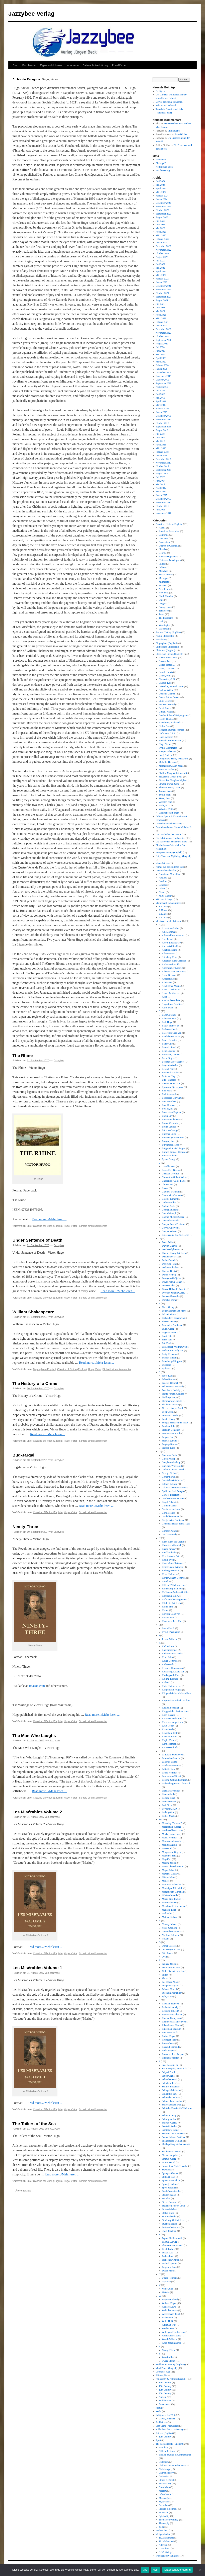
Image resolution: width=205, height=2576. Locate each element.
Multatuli (166, 1913)
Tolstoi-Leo (167, 2252)
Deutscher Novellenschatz (168, 823)
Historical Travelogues (170, 560)
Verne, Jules (164, 798)
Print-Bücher (119, 65)
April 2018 (161, 444)
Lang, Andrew (166, 755)
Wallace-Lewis (169, 2306)
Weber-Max (167, 2317)
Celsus (162, 888)
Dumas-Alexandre (171, 1296)
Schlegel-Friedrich (171, 2090)
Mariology (164, 2498)
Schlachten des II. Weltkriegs (170, 2429)
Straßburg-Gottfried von (173, 2220)
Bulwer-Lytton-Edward (173, 1137)
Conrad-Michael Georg (173, 1217)
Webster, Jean (165, 802)
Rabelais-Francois (170, 2003)
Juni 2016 (160, 509)
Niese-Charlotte (169, 1927)
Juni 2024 (160, 181)
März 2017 (161, 491)
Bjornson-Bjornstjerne (172, 1087)
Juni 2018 (160, 437)
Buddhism (164, 2462)
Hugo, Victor (70, 1226)
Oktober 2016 (162, 506)
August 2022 (162, 257)
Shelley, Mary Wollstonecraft (173, 773)
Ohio (161, 599)
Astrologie (161, 639)
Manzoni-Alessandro (172, 1841)
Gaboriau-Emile (169, 1455)
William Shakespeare (33, 1312)
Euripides (166, 1364)
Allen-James (168, 953)
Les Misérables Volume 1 (37, 1967)
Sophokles (167, 2169)
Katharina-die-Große (172, 1653)
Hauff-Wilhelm (169, 1552)
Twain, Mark (165, 794)
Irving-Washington (171, 1632)
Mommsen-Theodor (171, 1884)
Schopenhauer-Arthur (172, 2101)
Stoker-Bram (168, 2213)
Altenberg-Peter (169, 957)
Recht (158, 2411)
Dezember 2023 (163, 202)
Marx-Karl (167, 1848)
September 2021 (163, 296)
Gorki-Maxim (168, 1512)
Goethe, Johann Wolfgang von (173, 715)
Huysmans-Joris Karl (172, 1621)
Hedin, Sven (165, 726)
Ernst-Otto (167, 1336)
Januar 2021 (161, 325)
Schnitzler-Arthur (170, 2097)
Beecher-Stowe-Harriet (173, 1061)
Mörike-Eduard (169, 1895)
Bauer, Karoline (169, 1040)
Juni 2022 (160, 264)
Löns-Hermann (169, 1801)
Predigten (160, 91)
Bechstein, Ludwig (171, 1054)
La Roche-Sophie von (172, 1754)
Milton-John (168, 1877)
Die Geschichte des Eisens (168, 834)
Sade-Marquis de (170, 2065)
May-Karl (166, 1859)
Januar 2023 (161, 242)
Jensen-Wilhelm (170, 1639)
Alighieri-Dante (169, 949)
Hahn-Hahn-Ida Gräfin (173, 1541)
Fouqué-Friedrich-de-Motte (175, 1422)
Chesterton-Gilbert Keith (174, 1177)
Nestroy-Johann (169, 1924)
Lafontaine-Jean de (171, 1758)
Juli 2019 (160, 390)
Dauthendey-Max (170, 1256)
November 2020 (163, 332)
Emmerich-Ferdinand (172, 1325)
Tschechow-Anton (171, 2259)
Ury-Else (166, 2281)
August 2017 (162, 473)
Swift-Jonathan (169, 2231)
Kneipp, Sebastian (167, 751)
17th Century (165, 2382)
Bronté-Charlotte (170, 1123)
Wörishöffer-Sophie (171, 2335)
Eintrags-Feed (162, 163)
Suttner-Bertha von (171, 2227)
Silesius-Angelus (170, 2155)
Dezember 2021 (163, 285)
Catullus (163, 885)
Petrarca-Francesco (171, 1967)
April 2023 (161, 231)
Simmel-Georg (169, 2158)
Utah (161, 621)
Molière (166, 1881)
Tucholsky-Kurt (169, 2263)
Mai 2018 (160, 441)
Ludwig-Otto (168, 1812)
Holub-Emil (167, 1606)
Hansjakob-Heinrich (171, 1545)
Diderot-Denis (169, 1271)
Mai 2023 (160, 228)
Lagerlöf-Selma (169, 1761)
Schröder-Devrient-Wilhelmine (177, 2108)
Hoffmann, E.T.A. (167, 733)
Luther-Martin (169, 1816)
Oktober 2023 (162, 210)
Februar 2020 (162, 365)
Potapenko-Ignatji (170, 1985)
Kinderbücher (162, 863)
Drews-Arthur (168, 1285)
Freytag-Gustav (169, 1444)
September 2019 (163, 383)
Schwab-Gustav (169, 2122)
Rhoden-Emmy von (171, 2018)
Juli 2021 (160, 304)
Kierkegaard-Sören (171, 1675)
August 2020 (162, 343)
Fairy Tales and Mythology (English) (173, 856)
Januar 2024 (161, 199)
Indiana (162, 567)
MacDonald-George (171, 1826)
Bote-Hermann (169, 1105)
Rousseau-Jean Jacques (173, 2054)
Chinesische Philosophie (167, 646)
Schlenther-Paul (169, 2093)
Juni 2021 (160, 307)
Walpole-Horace (170, 2310)
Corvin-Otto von (170, 1227)
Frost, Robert (165, 708)
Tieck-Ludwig (169, 2249)
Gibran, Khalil (166, 711)
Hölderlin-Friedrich (171, 1603)
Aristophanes (168, 978)
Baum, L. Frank (166, 668)
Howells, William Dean (170, 740)
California (164, 534)
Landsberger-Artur (171, 1765)
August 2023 (162, 217)
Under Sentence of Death (37, 1240)
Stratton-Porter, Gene (169, 783)
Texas (161, 614)
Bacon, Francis (169, 1014)
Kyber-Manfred (169, 1747)
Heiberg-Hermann (170, 1570)
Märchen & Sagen (164, 899)
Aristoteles (167, 982)
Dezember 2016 (163, 498)
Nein (155, 2569)
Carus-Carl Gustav (171, 1170)
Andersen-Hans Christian (174, 960)
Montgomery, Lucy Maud (171, 765)
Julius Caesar (165, 895)
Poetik (159, 2407)
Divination (164, 2476)
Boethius (163, 881)
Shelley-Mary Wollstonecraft (176, 2144)
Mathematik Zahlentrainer (168, 903)
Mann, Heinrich (169, 1837)
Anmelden (161, 159)
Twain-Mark (168, 2270)
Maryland (163, 571)
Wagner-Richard (170, 2299)
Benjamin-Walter (170, 1065)
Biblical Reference (168, 2451)
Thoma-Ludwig (169, 2241)
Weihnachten (162, 2530)
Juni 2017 (160, 480)
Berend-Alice (168, 1069)
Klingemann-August (172, 1689)
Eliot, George (165, 700)
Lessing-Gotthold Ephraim (175, 1779)
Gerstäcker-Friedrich (172, 1480)
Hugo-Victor (168, 1617)
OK (145, 2569)
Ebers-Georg (168, 1307)
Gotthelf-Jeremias (170, 1516)
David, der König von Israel (169, 101)
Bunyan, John (168, 1141)
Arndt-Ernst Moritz (171, 986)
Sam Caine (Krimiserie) (167, 2425)
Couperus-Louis (169, 1231)
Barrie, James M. (167, 664)
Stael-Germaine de (171, 2191)
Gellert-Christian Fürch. (173, 1469)
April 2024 (161, 188)
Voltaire (166, 2292)
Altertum (163, 2545)
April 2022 (161, 271)
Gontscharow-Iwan (171, 1509)
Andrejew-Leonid (170, 964)
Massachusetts (166, 574)
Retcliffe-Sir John (170, 2010)
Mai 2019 (160, 397)
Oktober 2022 (162, 253)
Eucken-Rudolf (169, 1357)
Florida (162, 549)
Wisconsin (164, 628)
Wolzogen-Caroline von (173, 2332)
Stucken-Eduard (169, 2223)
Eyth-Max (167, 1368)
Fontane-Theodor (170, 1415)
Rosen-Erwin (168, 2043)
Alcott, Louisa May (168, 657)
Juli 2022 (160, 260)
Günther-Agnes (169, 1530)
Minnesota (164, 581)
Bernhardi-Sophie (170, 1072)
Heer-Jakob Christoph (172, 1563)
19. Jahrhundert (166, 2541)
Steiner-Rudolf (169, 2194)
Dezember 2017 (163, 459)
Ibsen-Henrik (168, 1628)
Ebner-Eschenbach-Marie (174, 1310)
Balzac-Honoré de (170, 1025)
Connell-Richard (170, 1209)
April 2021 (161, 314)
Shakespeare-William (172, 2140)
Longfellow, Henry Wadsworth (173, 758)
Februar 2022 (162, 278)
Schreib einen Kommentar (93, 1226)
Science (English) (164, 2433)
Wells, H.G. (164, 805)
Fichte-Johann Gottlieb (173, 1393)
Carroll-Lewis (168, 1166)
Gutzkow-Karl (169, 1534)
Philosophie (161, 2375)
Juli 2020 (160, 347)
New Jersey (164, 589)
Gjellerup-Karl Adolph (173, 1491)
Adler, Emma (168, 931)
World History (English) (167, 2555)
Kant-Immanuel (169, 1650)
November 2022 (163, 249)
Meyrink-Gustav (170, 1873)
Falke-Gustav (168, 1379)
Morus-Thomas (169, 1902)
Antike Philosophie (165, 636)
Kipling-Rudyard (170, 1678)
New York (164, 592)
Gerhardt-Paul (169, 1476)
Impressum (72, 65)
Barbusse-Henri (169, 1029)
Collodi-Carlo (168, 1206)
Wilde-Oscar (168, 2328)
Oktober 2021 (162, 293)
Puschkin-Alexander (172, 1992)
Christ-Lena (167, 1184)
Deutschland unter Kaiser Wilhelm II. (174, 827)
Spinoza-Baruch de (171, 2180)
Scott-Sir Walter (169, 2126)
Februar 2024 (162, 195)
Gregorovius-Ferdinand (173, 1520)
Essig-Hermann (169, 1354)
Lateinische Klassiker (166, 870)
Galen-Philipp (168, 1458)
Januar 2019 (161, 412)
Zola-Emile (167, 2357)
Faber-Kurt (167, 1375)
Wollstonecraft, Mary (169, 812)
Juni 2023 (160, 224)
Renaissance (165, 2404)
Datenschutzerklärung (95, 65)
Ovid (164, 1956)
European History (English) (169, 852)
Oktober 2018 (162, 423)
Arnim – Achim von (171, 989)
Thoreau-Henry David (172, 2245)
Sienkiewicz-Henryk (172, 2151)
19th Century (165, 2389)
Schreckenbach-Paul (172, 2104)
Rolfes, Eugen (169, 2036)
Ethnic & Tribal (166, 2480)
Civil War (163, 538)
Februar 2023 (162, 239)
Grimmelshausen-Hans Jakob (176, 1523)
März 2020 (161, 361)
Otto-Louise (168, 1953)
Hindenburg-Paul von (172, 1588)
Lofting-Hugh (168, 1798)
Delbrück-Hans (169, 1263)
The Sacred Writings (169, 2519)
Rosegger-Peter (169, 2039)
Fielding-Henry (169, 1397)
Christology (164, 2469)
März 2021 (161, 318)
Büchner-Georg (169, 1130)
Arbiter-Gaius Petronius (173, 971)
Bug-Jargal (23, 1455)
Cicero (162, 892)
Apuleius (163, 877)
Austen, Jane (165, 661)
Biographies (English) (44, 1369)
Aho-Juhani (167, 939)
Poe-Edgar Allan (170, 1982)
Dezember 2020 (163, 329)
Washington (164, 625)
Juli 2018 (160, 433)
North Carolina (166, 596)
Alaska (162, 527)
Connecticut (164, 542)
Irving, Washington (168, 747)
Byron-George (169, 1159)
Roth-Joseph (168, 2050)
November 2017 (163, 462)
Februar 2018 (162, 451)
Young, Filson (168, 2350)
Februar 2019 (162, 408)
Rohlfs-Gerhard (169, 2032)
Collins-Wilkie (169, 1202)
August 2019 (162, 387)
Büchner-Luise (169, 1134)
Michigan (163, 578)
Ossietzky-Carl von (171, 1949)
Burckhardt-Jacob (170, 1144)
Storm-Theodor (169, 2216)
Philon (165, 1974)
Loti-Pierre (167, 1805)
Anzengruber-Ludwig (172, 968)
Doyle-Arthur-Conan (172, 1281)
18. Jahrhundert (166, 2537)
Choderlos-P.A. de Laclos (174, 1180)
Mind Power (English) (166, 2368)
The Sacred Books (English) (169, 2443)
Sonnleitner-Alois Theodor (175, 2166)
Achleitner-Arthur (170, 928)
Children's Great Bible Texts (172, 2465)
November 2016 (163, 502)
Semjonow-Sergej (170, 2130)
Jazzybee (59, 1060)
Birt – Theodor (169, 1079)
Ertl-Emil (166, 1343)
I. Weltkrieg (164, 2548)
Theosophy (164, 2523)
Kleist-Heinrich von (171, 1686)
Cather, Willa (165, 675)
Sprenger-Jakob (169, 2184)
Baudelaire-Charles (171, 1036)
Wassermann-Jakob (171, 2314)
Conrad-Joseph (169, 1213)
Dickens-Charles (170, 1267)
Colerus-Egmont (170, 1198)
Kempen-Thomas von (172, 1668)
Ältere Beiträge (21, 2190)
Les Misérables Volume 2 (37, 1812)
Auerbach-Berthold (171, 1000)
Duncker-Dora (169, 1300)
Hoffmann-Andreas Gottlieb (175, 1592)
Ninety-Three (25, 1526)
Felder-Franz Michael (172, 1386)
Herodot (166, 1581)
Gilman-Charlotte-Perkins (174, 1487)
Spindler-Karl (168, 2176)
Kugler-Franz (168, 1740)
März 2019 (161, 405)
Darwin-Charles (169, 1245)
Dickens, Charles (167, 693)
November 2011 (163, 513)
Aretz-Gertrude (169, 975)
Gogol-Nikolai (169, 1502)
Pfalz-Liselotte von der (173, 1971)
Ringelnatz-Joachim (171, 2028)
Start (15, 65)
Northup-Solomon (170, 1935)
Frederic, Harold (167, 704)
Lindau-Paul (168, 1794)
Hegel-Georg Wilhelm (172, 1567)
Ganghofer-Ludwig (171, 1462)
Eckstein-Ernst (169, 1314)
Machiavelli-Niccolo (172, 1830)
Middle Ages (165, 2400)
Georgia (162, 553)
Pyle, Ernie (167, 1996)
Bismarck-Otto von (171, 1083)
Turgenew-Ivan (169, 2267)
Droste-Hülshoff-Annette (174, 1289)
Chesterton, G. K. (167, 679)
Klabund (166, 1682)
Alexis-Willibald (170, 946)
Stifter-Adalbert (169, 2209)
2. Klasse (163, 910)
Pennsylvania (165, 607)
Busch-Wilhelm (169, 1155)
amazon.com (36, 1685)
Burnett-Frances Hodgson (174, 1152)
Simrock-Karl (168, 2162)
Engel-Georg (168, 1328)
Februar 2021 (162, 322)
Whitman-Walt (169, 2324)
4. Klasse (163, 917)
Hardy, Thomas (166, 719)
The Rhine (22, 1055)
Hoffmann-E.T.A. (170, 1595)
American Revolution (169, 531)
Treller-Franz (168, 2256)
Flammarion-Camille (172, 1401)
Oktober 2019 (162, 379)
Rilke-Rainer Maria (171, 2025)
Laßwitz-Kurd (169, 1769)
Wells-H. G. (167, 2321)
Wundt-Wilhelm (170, 2339)
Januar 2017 (161, 495)
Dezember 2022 (163, 246)
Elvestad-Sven (169, 1321)
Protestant (163, 2512)
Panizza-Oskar (169, 1964)
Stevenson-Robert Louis (173, 2205)
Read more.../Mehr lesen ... (49, 1219)
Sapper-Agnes (169, 2075)
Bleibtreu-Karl (169, 1094)
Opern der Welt (163, 2371)
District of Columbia (169, 545)
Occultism (164, 2505)
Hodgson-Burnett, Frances (171, 729)
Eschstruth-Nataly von (173, 1350)
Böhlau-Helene (169, 1101)
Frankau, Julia (169, 1426)
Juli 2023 (160, 221)
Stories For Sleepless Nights (172, 780)
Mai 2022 (160, 267)
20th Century (165, 2393)
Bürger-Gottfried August (174, 1148)
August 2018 (162, 430)
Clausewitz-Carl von (172, 1195)
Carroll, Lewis (166, 672)
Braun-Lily (167, 1115)
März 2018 (161, 448)
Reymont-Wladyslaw (172, 2014)
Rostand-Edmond (170, 2047)
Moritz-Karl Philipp (171, 1899)
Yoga (161, 2526)
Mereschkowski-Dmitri (173, 1866)
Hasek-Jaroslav (169, 1549)
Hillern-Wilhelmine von (173, 1585)
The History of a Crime (34, 1383)
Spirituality (164, 2516)
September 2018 (163, 426)
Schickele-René (169, 2083)
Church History (166, 2472)
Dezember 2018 (163, 415)
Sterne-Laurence (170, 2202)
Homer (165, 1610)
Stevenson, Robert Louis (170, 776)
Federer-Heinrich (170, 1383)
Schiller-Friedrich (170, 2086)
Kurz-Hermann (169, 1743)
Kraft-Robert (168, 1725)
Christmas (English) (165, 650)
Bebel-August (168, 1051)
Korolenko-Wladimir (172, 1718)
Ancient (162, 2397)
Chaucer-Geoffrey (170, 1173)
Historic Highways (168, 556)
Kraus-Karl (167, 1729)
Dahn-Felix (167, 1242)
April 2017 (161, 488)
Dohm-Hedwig (169, 1274)
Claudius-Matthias (171, 1191)
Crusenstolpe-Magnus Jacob (175, 1235)
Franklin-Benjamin (171, 1429)
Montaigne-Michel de (172, 1888)
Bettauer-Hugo (169, 1076)
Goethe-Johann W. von (173, 1498)
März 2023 (161, 235)
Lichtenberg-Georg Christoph (176, 1783)
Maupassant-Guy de (171, 1852)
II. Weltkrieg (165, 2552)
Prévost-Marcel (169, 1989)
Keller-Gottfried (170, 1660)
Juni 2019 (160, 394)
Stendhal (166, 2198)
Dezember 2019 (163, 372)
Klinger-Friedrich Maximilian (176, 1693)
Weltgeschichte (163, 2534)
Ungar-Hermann (170, 2277)
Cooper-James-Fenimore (174, 1224)
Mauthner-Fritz (169, 1855)
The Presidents (166, 617)
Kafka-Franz (168, 1646)
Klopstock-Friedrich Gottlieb (176, 1700)
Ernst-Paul (167, 1339)
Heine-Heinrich (169, 1574)
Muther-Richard (169, 1917)
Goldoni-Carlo (169, 1505)
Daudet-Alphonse (170, 1249)
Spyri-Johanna (169, 2187)
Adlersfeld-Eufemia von (173, 935)
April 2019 (161, 401)
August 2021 (162, 300)
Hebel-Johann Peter (171, 1556)
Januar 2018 (161, 455)
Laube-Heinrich (169, 1772)
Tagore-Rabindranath (172, 2238)
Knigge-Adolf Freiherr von (175, 1711)
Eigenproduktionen (51, 65)
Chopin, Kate (165, 682)
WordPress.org (163, 170)
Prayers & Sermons (168, 2508)
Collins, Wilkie (166, 690)
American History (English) (169, 524)
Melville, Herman (167, 762)
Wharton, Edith (166, 809)
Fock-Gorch (168, 1411)
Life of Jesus (165, 2494)
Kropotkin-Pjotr (169, 1736)
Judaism (163, 2490)
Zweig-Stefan (168, 2360)
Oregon (162, 603)
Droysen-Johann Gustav (173, 1292)
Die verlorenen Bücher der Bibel (171, 841)
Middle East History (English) (170, 2364)
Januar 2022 (161, 282)
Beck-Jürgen (168, 1058)
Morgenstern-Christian (173, 1891)
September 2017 (163, 470)
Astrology (163, 2447)
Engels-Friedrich (170, 1332)
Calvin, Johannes (167, 2418)
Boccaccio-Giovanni (172, 1097)
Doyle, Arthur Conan (169, 697)
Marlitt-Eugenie (169, 1844)
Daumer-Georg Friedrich (174, 1253)
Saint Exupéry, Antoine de (174, 2068)
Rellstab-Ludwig (170, 2007)
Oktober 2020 (162, 336)
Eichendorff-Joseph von (173, 1318)
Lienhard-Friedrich (171, 1790)
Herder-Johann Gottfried (174, 1577)
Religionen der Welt (165, 2415)
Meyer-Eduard (169, 1870)
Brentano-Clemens (171, 1119)
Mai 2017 (160, 484)
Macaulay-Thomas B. (172, 1823)
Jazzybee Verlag (31, 13)
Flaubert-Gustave (170, 1404)
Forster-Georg (169, 1419)
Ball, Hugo (167, 1022)
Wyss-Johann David (171, 2342)
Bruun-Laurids (169, 1126)
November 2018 (163, 419)
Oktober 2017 (162, 466)
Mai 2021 (160, 311)
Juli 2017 (160, 477)
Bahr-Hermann (169, 1018)
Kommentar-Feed (164, 166)
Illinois (162, 563)
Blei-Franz (167, 1090)
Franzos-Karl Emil (171, 1433)
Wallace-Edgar (169, 2303)
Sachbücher (161, 2422)
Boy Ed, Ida (168, 1108)
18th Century (165, 2386)
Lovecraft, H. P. (169, 1808)
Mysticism (164, 2501)
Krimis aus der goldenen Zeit (170, 866)
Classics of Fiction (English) (47, 1226)
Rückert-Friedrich (170, 2057)
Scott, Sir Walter (167, 769)
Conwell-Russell (170, 1220)
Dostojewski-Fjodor (171, 1278)
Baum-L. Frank (169, 1047)
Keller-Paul (167, 1664)
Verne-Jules (167, 2288)
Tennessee (164, 610)
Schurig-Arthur (169, 2119)
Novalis (165, 1938)
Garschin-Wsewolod (172, 1466)
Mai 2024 (160, 184)
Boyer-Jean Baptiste (171, 1112)
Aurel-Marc (167, 1007)
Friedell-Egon (168, 1447)
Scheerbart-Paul (169, 2079)
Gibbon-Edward (169, 1484)
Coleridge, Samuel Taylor (171, 686)
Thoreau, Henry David (169, 787)
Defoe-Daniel (168, 1260)
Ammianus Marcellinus (170, 874)
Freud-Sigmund (169, 1440)
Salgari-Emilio (169, 2072)
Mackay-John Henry (172, 1834)
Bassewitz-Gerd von (172, 1032)
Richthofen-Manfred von (174, 2021)
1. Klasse (163, 906)
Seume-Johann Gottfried (174, 2137)
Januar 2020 (161, 368)
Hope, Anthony (166, 737)
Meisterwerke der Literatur (169, 921)
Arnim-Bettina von (171, 993)
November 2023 (163, 206)
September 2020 (163, 340)
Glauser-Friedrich (170, 1494)
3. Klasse (163, 913)
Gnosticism (164, 2487)
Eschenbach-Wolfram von (174, 1346)
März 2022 (161, 275)
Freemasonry (165, 2483)
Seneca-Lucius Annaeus (173, 2133)
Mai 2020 (160, 354)
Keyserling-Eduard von (173, 1671)
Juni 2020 (160, 350)
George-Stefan (169, 1473)
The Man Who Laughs (34, 1735)
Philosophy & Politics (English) (171, 2379)
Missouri (163, 585)
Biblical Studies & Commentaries (175, 2454)
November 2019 (163, 376)
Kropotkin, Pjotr (170, 1733)
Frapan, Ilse (167, 1437)
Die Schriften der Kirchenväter (170, 838)
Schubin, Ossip (169, 2115)
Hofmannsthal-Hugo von (174, 1599)
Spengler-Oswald (170, 2173)
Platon (165, 1978)
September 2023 (163, 213)
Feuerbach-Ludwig (171, 1390)
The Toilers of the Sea (34, 2123)
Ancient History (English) (168, 632)
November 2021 (163, 289)
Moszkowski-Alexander (173, 1906)
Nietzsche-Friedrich (171, 1931)
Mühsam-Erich (169, 1909)
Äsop (164, 996)
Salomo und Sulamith (166, 105)
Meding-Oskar (169, 1862)
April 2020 (161, 358)
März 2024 (161, 192)
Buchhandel (29, 65)
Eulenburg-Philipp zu (172, 1361)
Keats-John (167, 1657)
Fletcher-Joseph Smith (172, 1408)
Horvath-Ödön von (171, 1613)
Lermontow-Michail (171, 1776)
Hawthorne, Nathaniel (169, 722)
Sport (158, 2440)
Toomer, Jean (165, 791)
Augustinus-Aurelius (172, 1004)
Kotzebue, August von (172, 1722)
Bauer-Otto (167, 1043)
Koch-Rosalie (168, 1715)
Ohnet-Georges (169, 1945)
